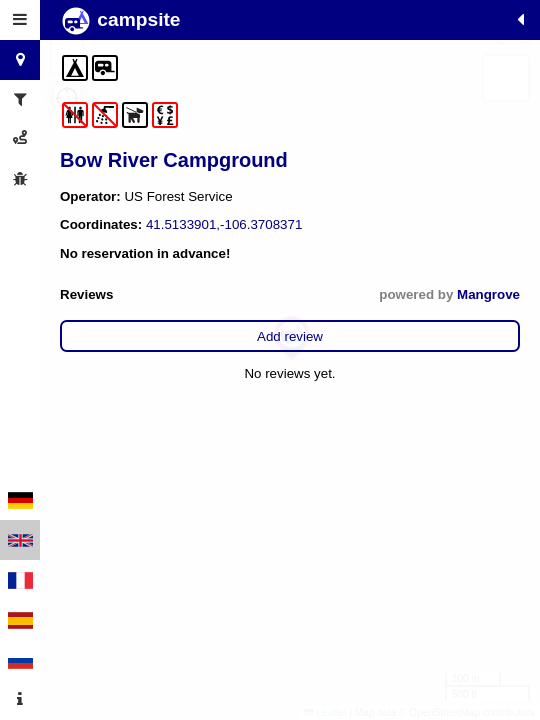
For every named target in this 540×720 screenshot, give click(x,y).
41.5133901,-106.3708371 (224, 224)
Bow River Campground (174, 160)
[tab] (20, 20)
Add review (290, 336)
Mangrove (488, 294)
